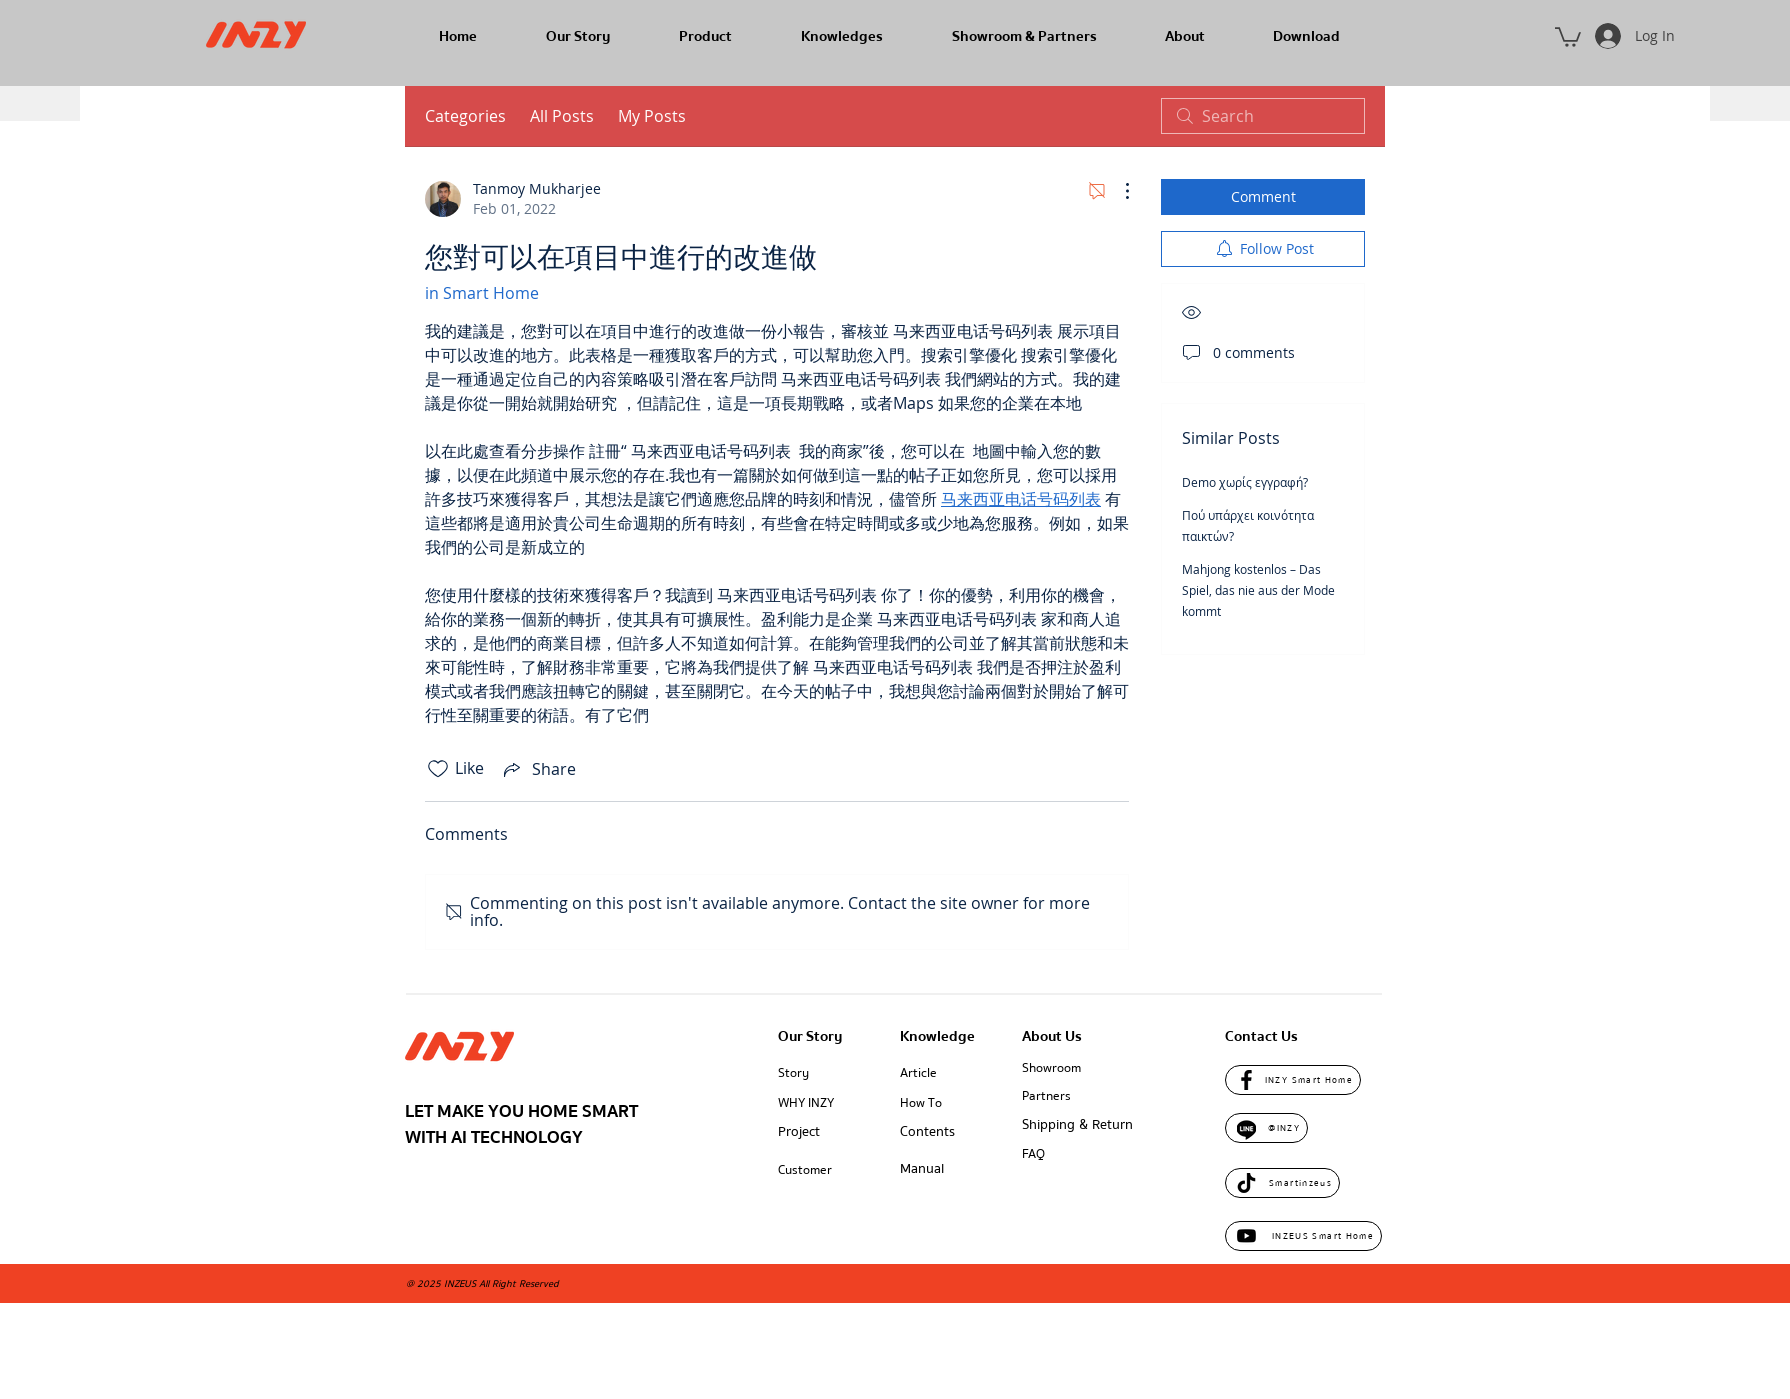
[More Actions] (1117, 191)
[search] (1263, 116)
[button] (1568, 36)
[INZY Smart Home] (1293, 1080)
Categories (465, 116)
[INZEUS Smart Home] (1303, 1236)
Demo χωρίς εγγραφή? (1245, 482)
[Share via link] (538, 769)
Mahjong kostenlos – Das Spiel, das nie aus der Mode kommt (1258, 590)
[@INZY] (1266, 1128)
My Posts (652, 116)
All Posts (562, 116)
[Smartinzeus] (1282, 1183)
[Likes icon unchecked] (438, 769)
